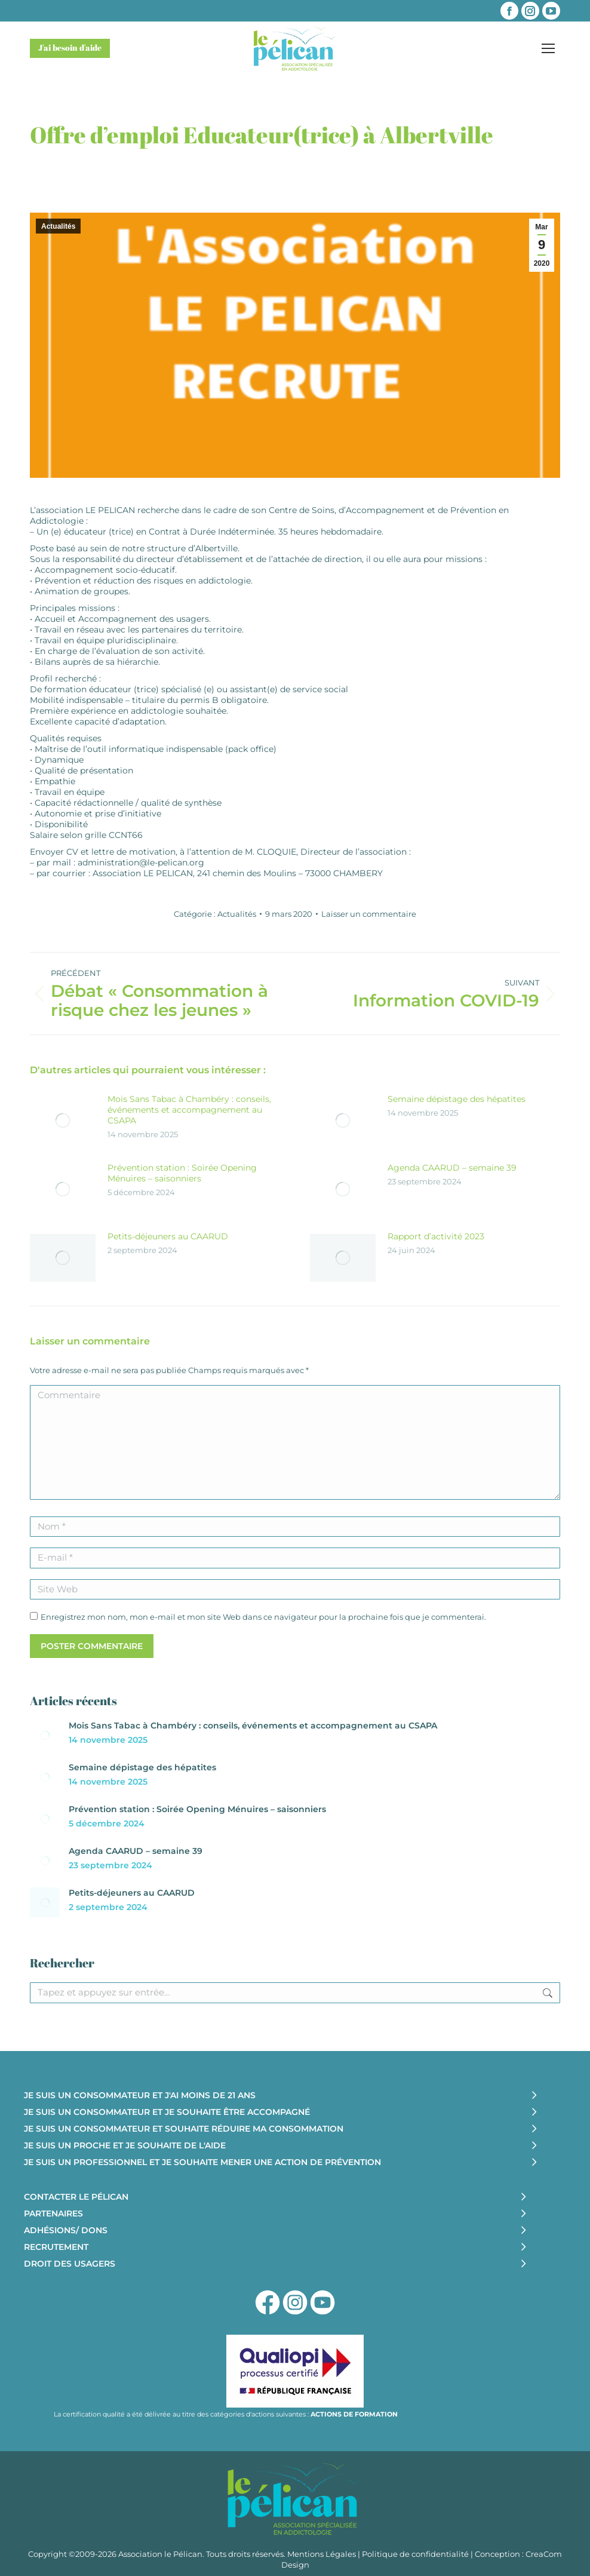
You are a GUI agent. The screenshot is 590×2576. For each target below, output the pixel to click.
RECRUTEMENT (56, 2247)
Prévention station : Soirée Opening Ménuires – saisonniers (182, 1173)
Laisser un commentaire (368, 914)
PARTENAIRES (53, 2213)
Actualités (58, 226)
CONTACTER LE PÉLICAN (76, 2196)
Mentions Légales (321, 2554)
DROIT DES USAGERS (69, 2263)
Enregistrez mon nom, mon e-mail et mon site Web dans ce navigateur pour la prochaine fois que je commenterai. (263, 1617)
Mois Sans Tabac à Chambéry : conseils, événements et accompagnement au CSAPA (189, 1110)
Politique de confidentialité (415, 2554)
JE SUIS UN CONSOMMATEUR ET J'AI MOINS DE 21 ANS (140, 2095)
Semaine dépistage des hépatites (457, 1099)
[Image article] (63, 1120)
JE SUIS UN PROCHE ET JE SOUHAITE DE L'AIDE (125, 2145)
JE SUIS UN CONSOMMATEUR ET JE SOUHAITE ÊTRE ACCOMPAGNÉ (167, 2112)
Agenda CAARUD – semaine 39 (452, 1167)
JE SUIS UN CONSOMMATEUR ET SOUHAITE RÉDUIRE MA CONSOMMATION (183, 2128)
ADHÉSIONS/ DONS (65, 2230)
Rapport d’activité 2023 (436, 1236)
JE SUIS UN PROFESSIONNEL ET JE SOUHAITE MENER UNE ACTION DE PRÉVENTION (202, 2162)
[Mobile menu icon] (548, 48)
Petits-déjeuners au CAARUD (167, 1236)
